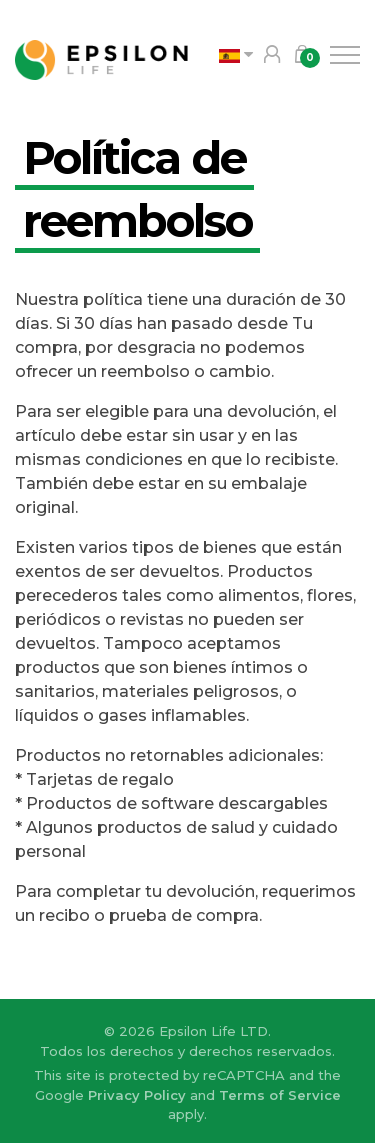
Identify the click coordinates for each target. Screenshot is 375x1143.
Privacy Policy (137, 1095)
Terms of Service (280, 1095)
